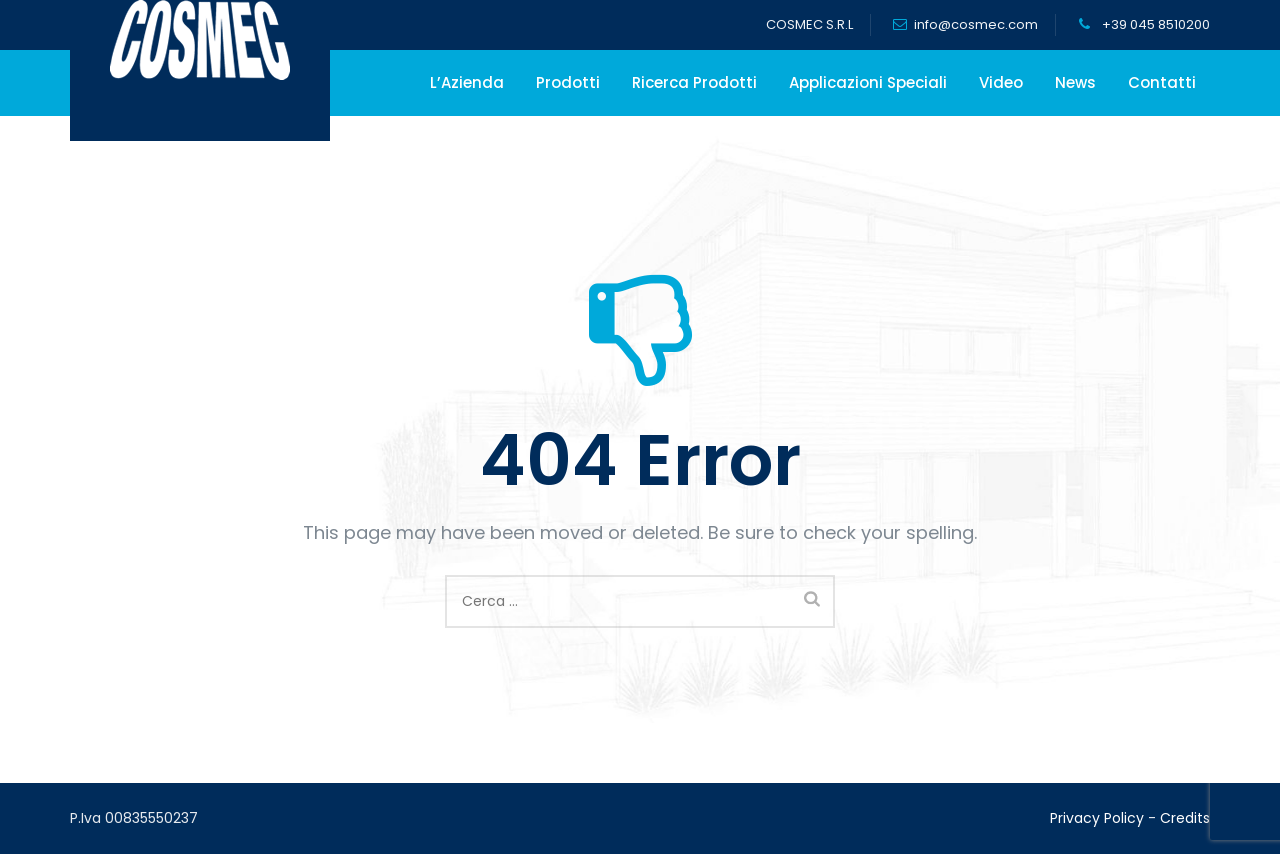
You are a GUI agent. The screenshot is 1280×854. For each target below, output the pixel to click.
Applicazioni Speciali (868, 82)
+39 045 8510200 (1154, 24)
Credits (1185, 818)
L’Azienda (467, 82)
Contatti (1162, 82)
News (1075, 82)
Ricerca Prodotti (694, 82)
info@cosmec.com (976, 24)
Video (1001, 82)
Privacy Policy (1097, 818)
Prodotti (568, 82)
